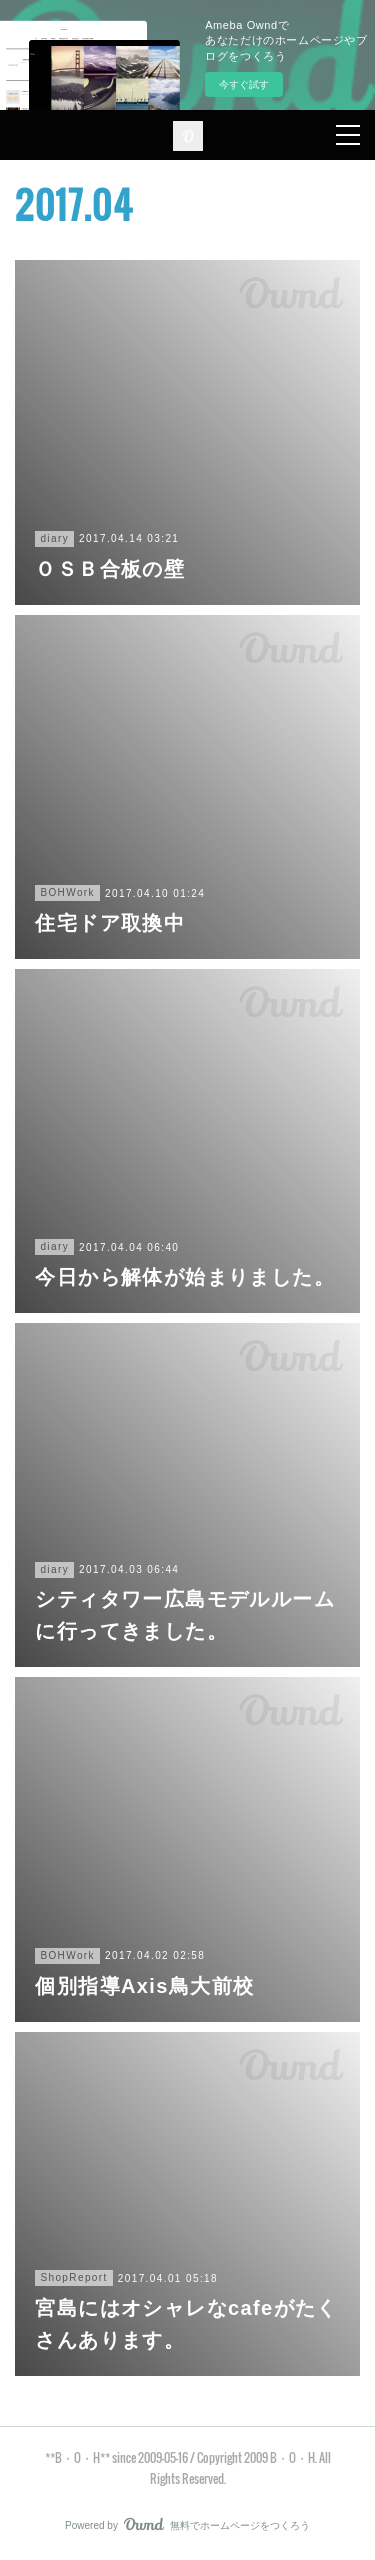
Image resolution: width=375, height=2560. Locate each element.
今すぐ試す (244, 84)
